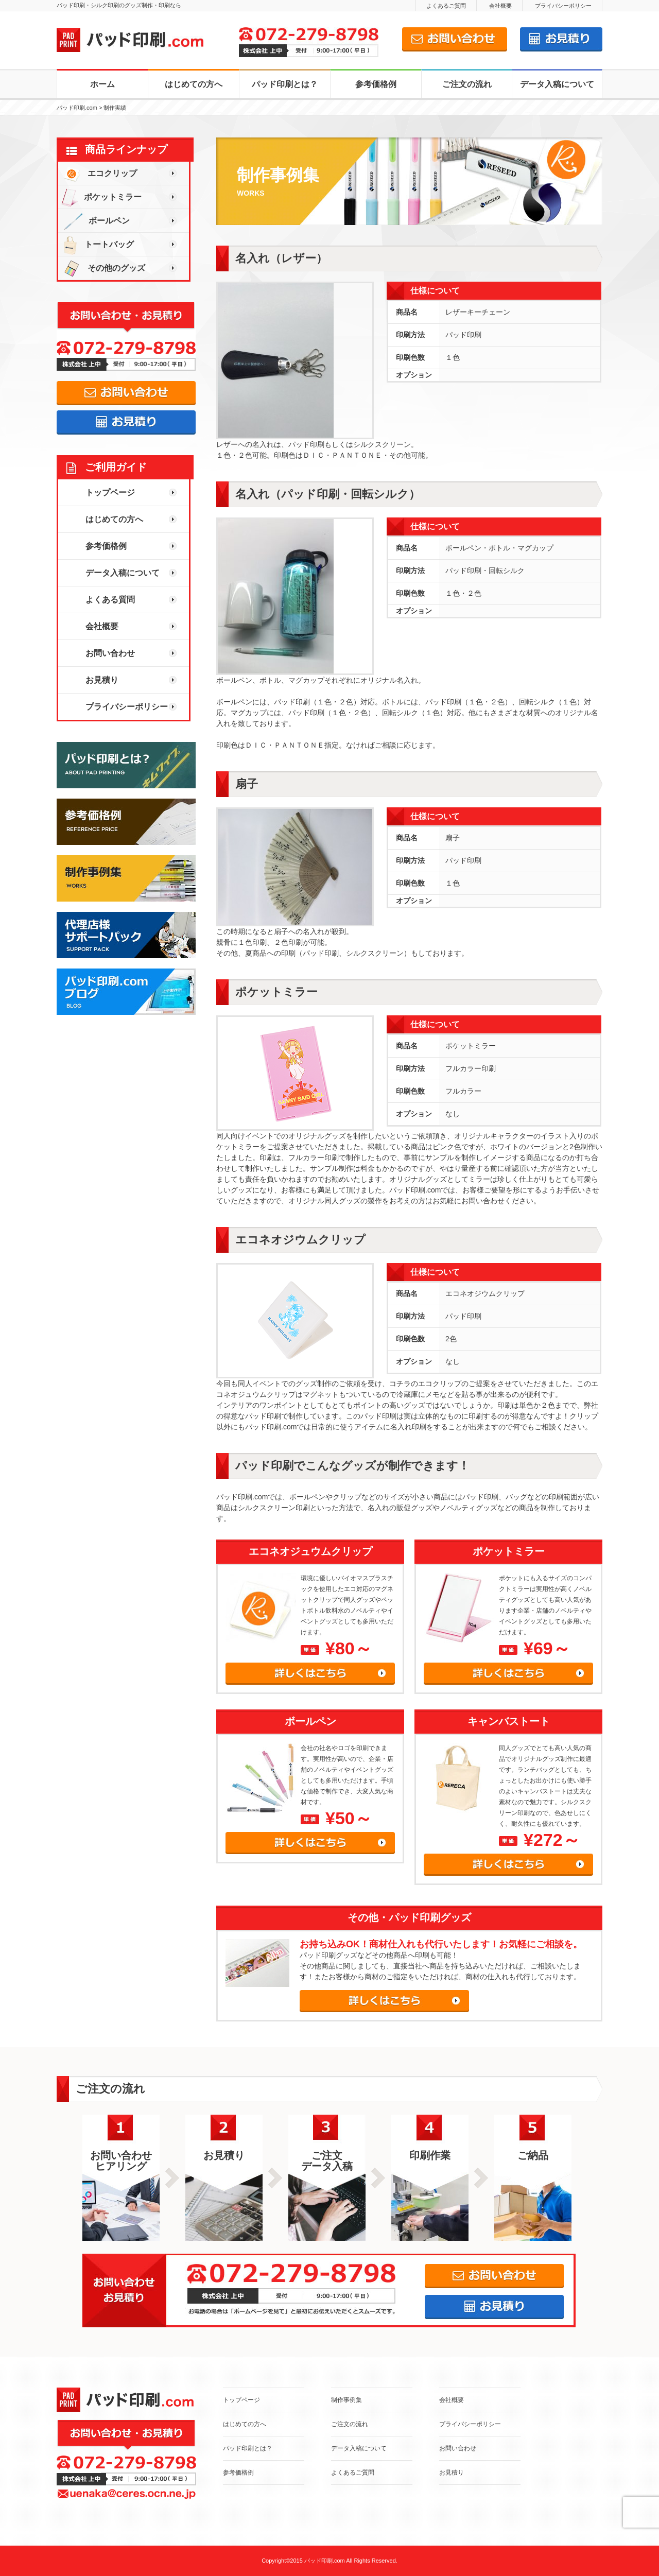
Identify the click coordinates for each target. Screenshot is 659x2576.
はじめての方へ (193, 84)
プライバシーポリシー (563, 6)
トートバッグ (96, 244)
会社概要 (500, 6)
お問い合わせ (110, 653)
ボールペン (94, 220)
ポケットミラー (100, 197)
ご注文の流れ (467, 84)
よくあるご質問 (446, 6)
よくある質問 (110, 599)
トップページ (110, 492)
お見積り (101, 680)
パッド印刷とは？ (285, 84)
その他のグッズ (101, 268)
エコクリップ (97, 173)
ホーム (102, 84)
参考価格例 (375, 84)
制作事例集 (346, 2400)
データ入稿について (557, 84)
